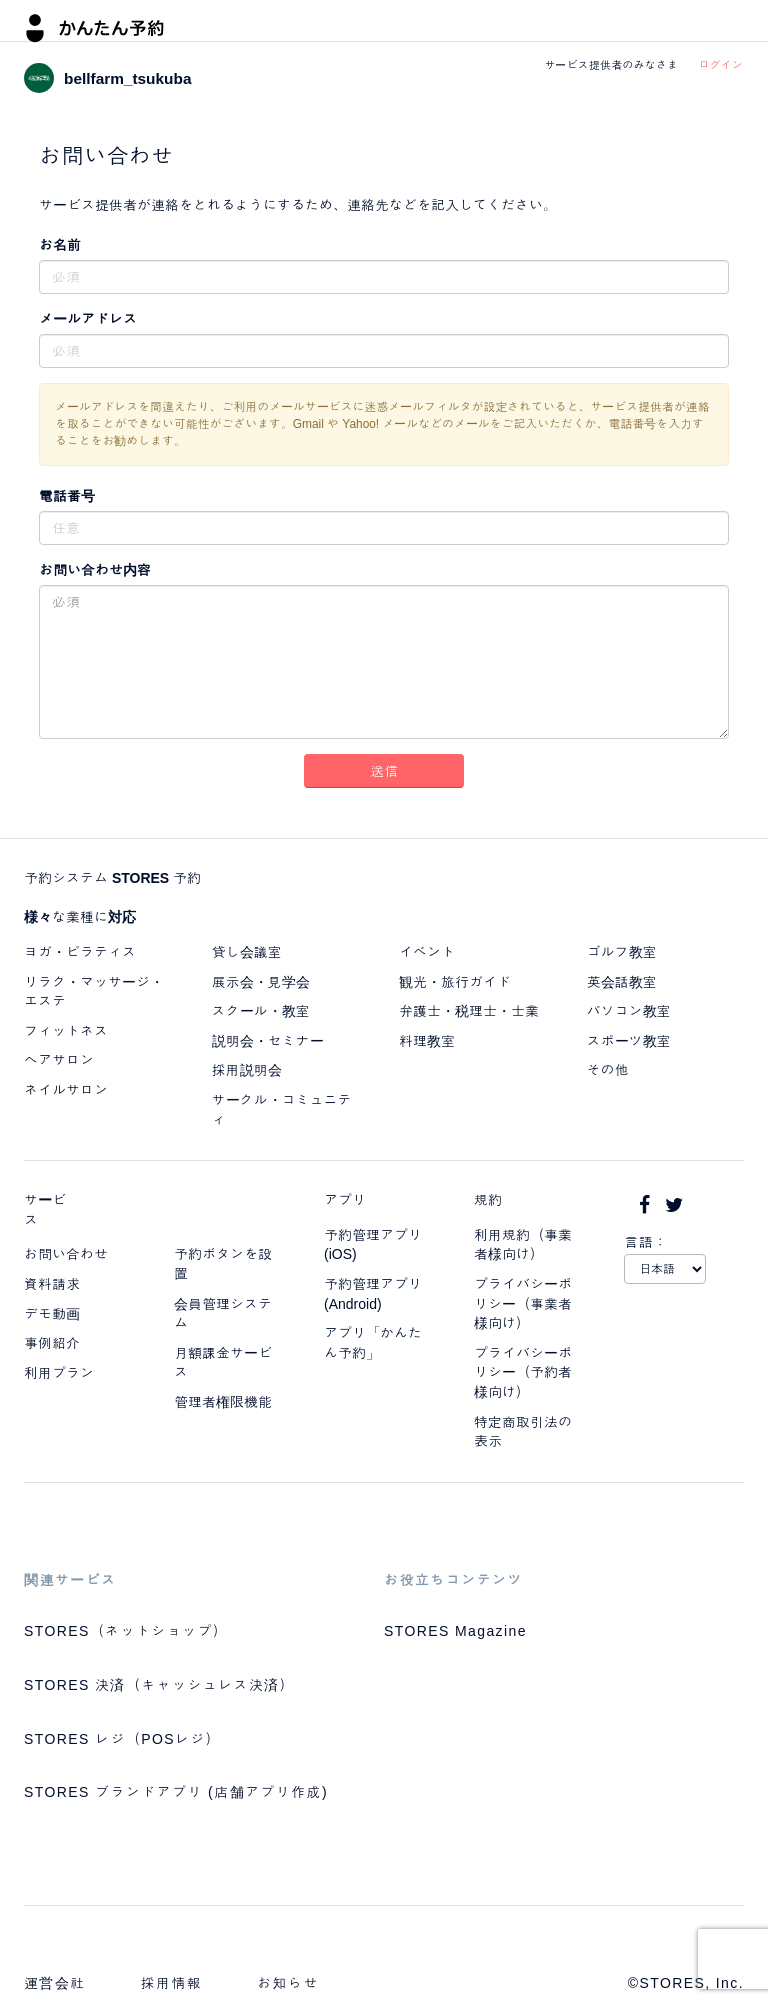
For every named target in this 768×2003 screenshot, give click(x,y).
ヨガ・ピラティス (80, 952)
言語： (646, 1242)
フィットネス (66, 1031)
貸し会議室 (247, 952)
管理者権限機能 (223, 1402)
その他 (608, 1070)
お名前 (60, 245)
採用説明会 (247, 1070)
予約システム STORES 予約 (112, 878)
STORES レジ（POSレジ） (122, 1739)
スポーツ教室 (629, 1041)
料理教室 (427, 1041)
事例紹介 (52, 1343)
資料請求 (52, 1284)
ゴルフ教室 (622, 952)
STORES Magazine (455, 1631)
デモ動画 (52, 1314)
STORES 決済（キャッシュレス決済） (159, 1685)
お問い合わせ (66, 1254)
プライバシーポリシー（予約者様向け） (523, 1372)
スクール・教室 (261, 1011)
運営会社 (55, 1983)
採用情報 (172, 1983)
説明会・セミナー (268, 1041)
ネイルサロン (66, 1090)
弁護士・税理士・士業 (469, 1011)
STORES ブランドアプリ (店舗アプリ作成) (176, 1792)
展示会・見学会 (261, 982)
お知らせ (288, 1983)
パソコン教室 (629, 1011)
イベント (427, 952)
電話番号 (67, 496)
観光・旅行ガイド (455, 982)
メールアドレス (88, 319)
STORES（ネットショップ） (126, 1631)
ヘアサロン (59, 1060)
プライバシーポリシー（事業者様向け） (523, 1303)
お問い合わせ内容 (95, 570)
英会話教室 (622, 982)
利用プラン (59, 1373)
